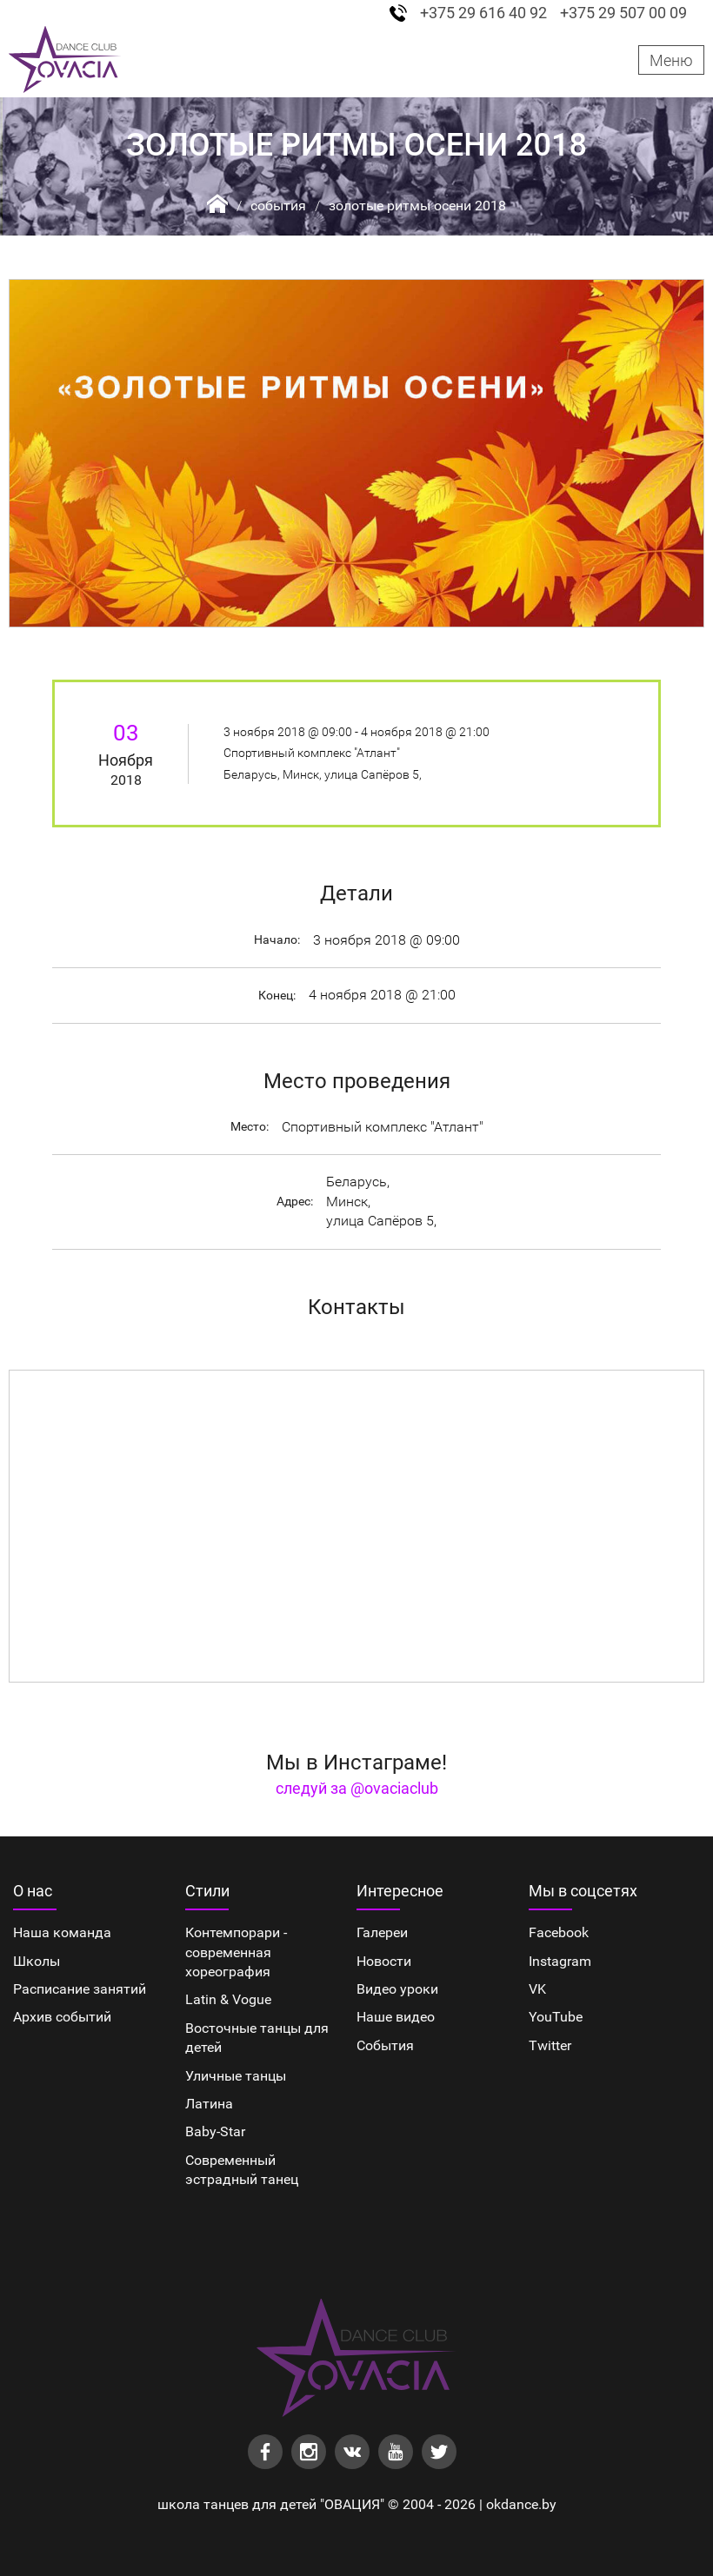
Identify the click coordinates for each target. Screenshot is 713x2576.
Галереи (382, 1932)
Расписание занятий (79, 1989)
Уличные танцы (235, 2076)
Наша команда (62, 1932)
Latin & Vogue (228, 1999)
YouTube (556, 2016)
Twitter (550, 2045)
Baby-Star (215, 2131)
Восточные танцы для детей (257, 2037)
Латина (209, 2103)
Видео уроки (397, 1989)
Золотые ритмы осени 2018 (417, 205)
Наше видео (395, 2016)
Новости (383, 1961)
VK (537, 1989)
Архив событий (62, 2016)
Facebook (559, 1932)
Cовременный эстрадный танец (241, 2170)
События (278, 205)
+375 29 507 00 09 (623, 13)
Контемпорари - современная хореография (236, 1952)
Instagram (560, 1961)
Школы (36, 1961)
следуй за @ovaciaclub (357, 1788)
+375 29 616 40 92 (483, 13)
